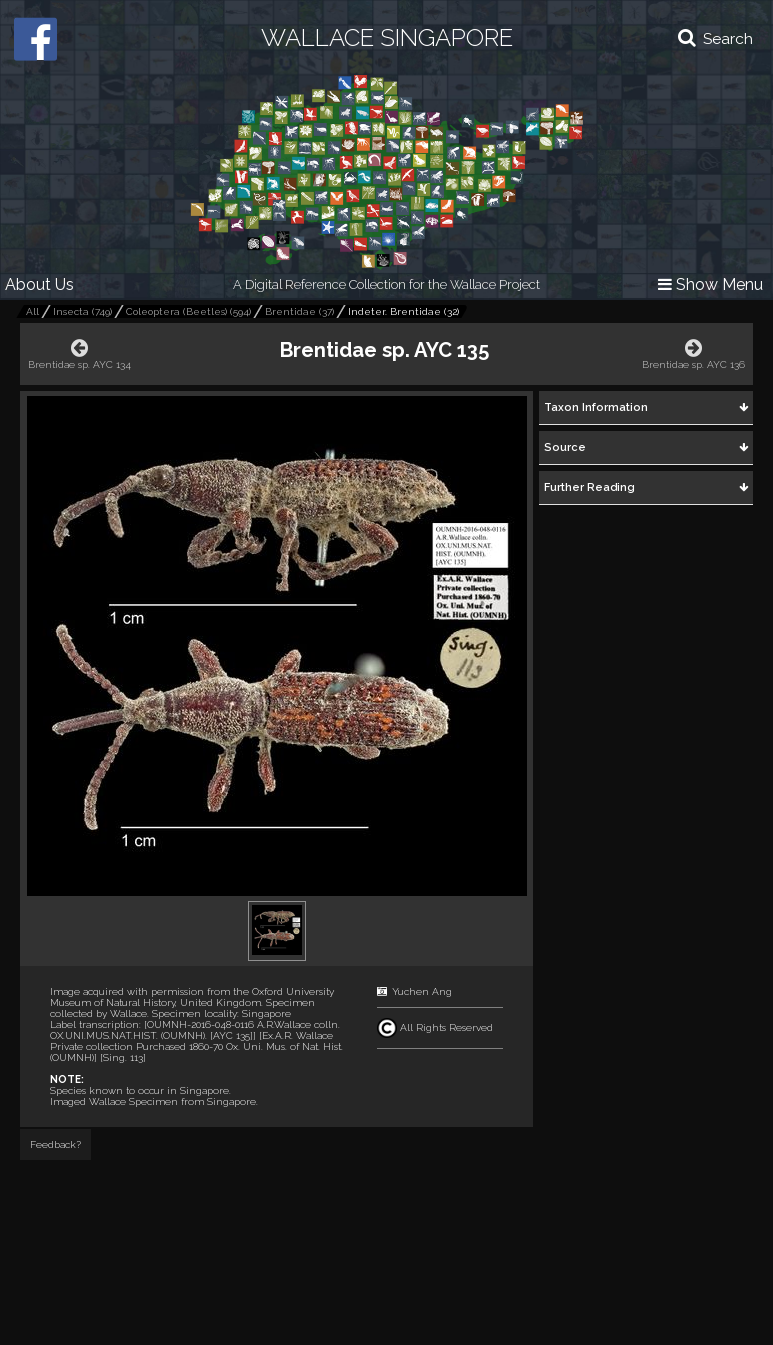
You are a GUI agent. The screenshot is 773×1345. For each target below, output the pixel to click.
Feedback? (55, 1144)
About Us (39, 284)
